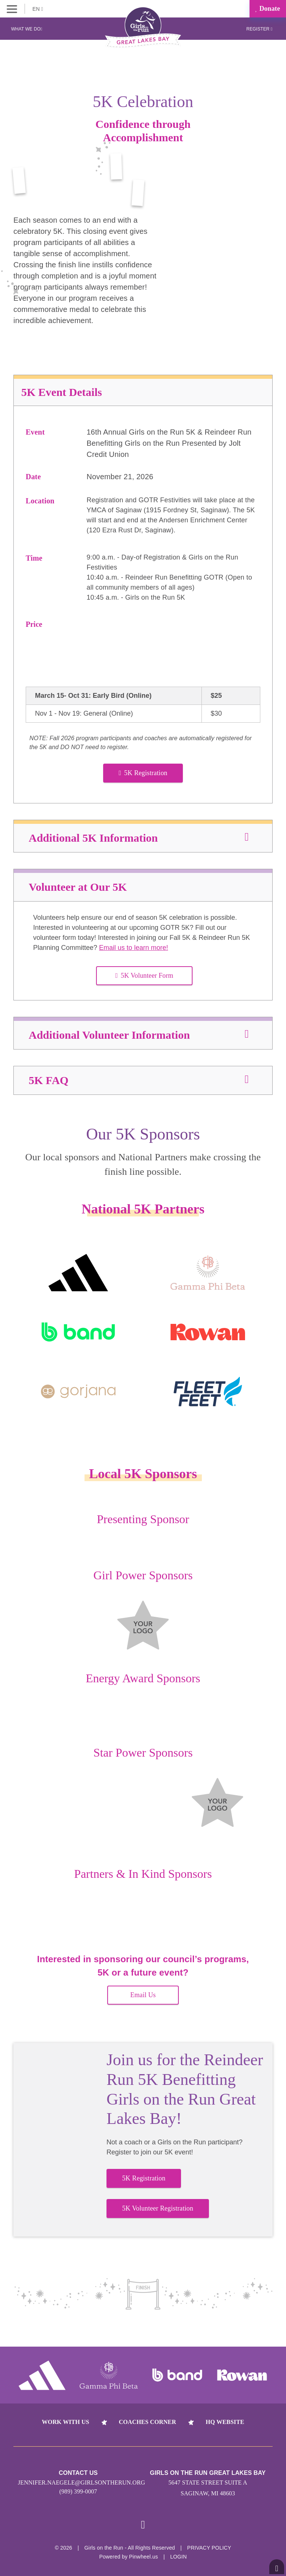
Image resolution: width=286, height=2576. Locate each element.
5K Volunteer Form (144, 975)
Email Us (143, 1995)
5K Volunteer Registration (157, 2208)
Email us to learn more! (133, 947)
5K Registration (143, 773)
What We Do (26, 29)
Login (178, 2557)
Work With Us (65, 2422)
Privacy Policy (209, 2548)
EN (37, 9)
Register (259, 29)
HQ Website (225, 2422)
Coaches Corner (147, 2422)
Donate (267, 8)
